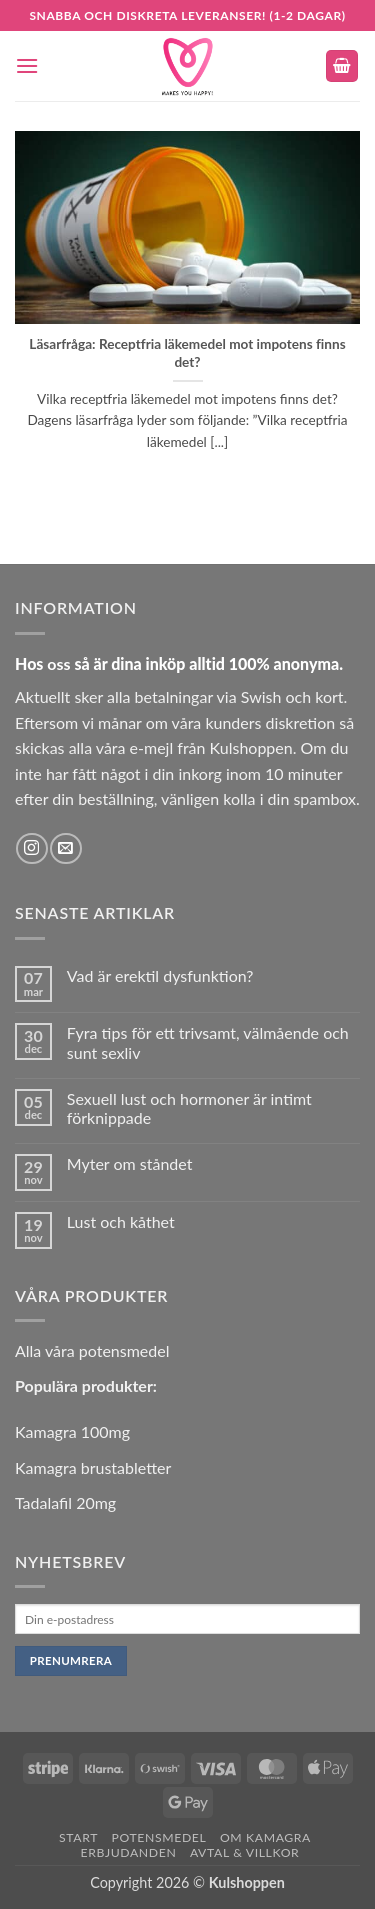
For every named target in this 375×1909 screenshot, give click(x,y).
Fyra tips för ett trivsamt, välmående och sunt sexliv (208, 1042)
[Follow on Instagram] (31, 848)
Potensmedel (159, 1837)
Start (78, 1837)
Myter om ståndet (130, 1163)
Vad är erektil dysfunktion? (160, 975)
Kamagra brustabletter (93, 1467)
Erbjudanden (129, 1852)
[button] (27, 65)
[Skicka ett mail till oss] (65, 848)
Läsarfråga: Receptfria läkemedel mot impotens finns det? (187, 353)
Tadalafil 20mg (65, 1502)
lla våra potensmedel (98, 1350)
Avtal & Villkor (245, 1852)
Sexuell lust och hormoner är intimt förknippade (189, 1108)
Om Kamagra (265, 1837)
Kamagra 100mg (72, 1431)
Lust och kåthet (121, 1221)
